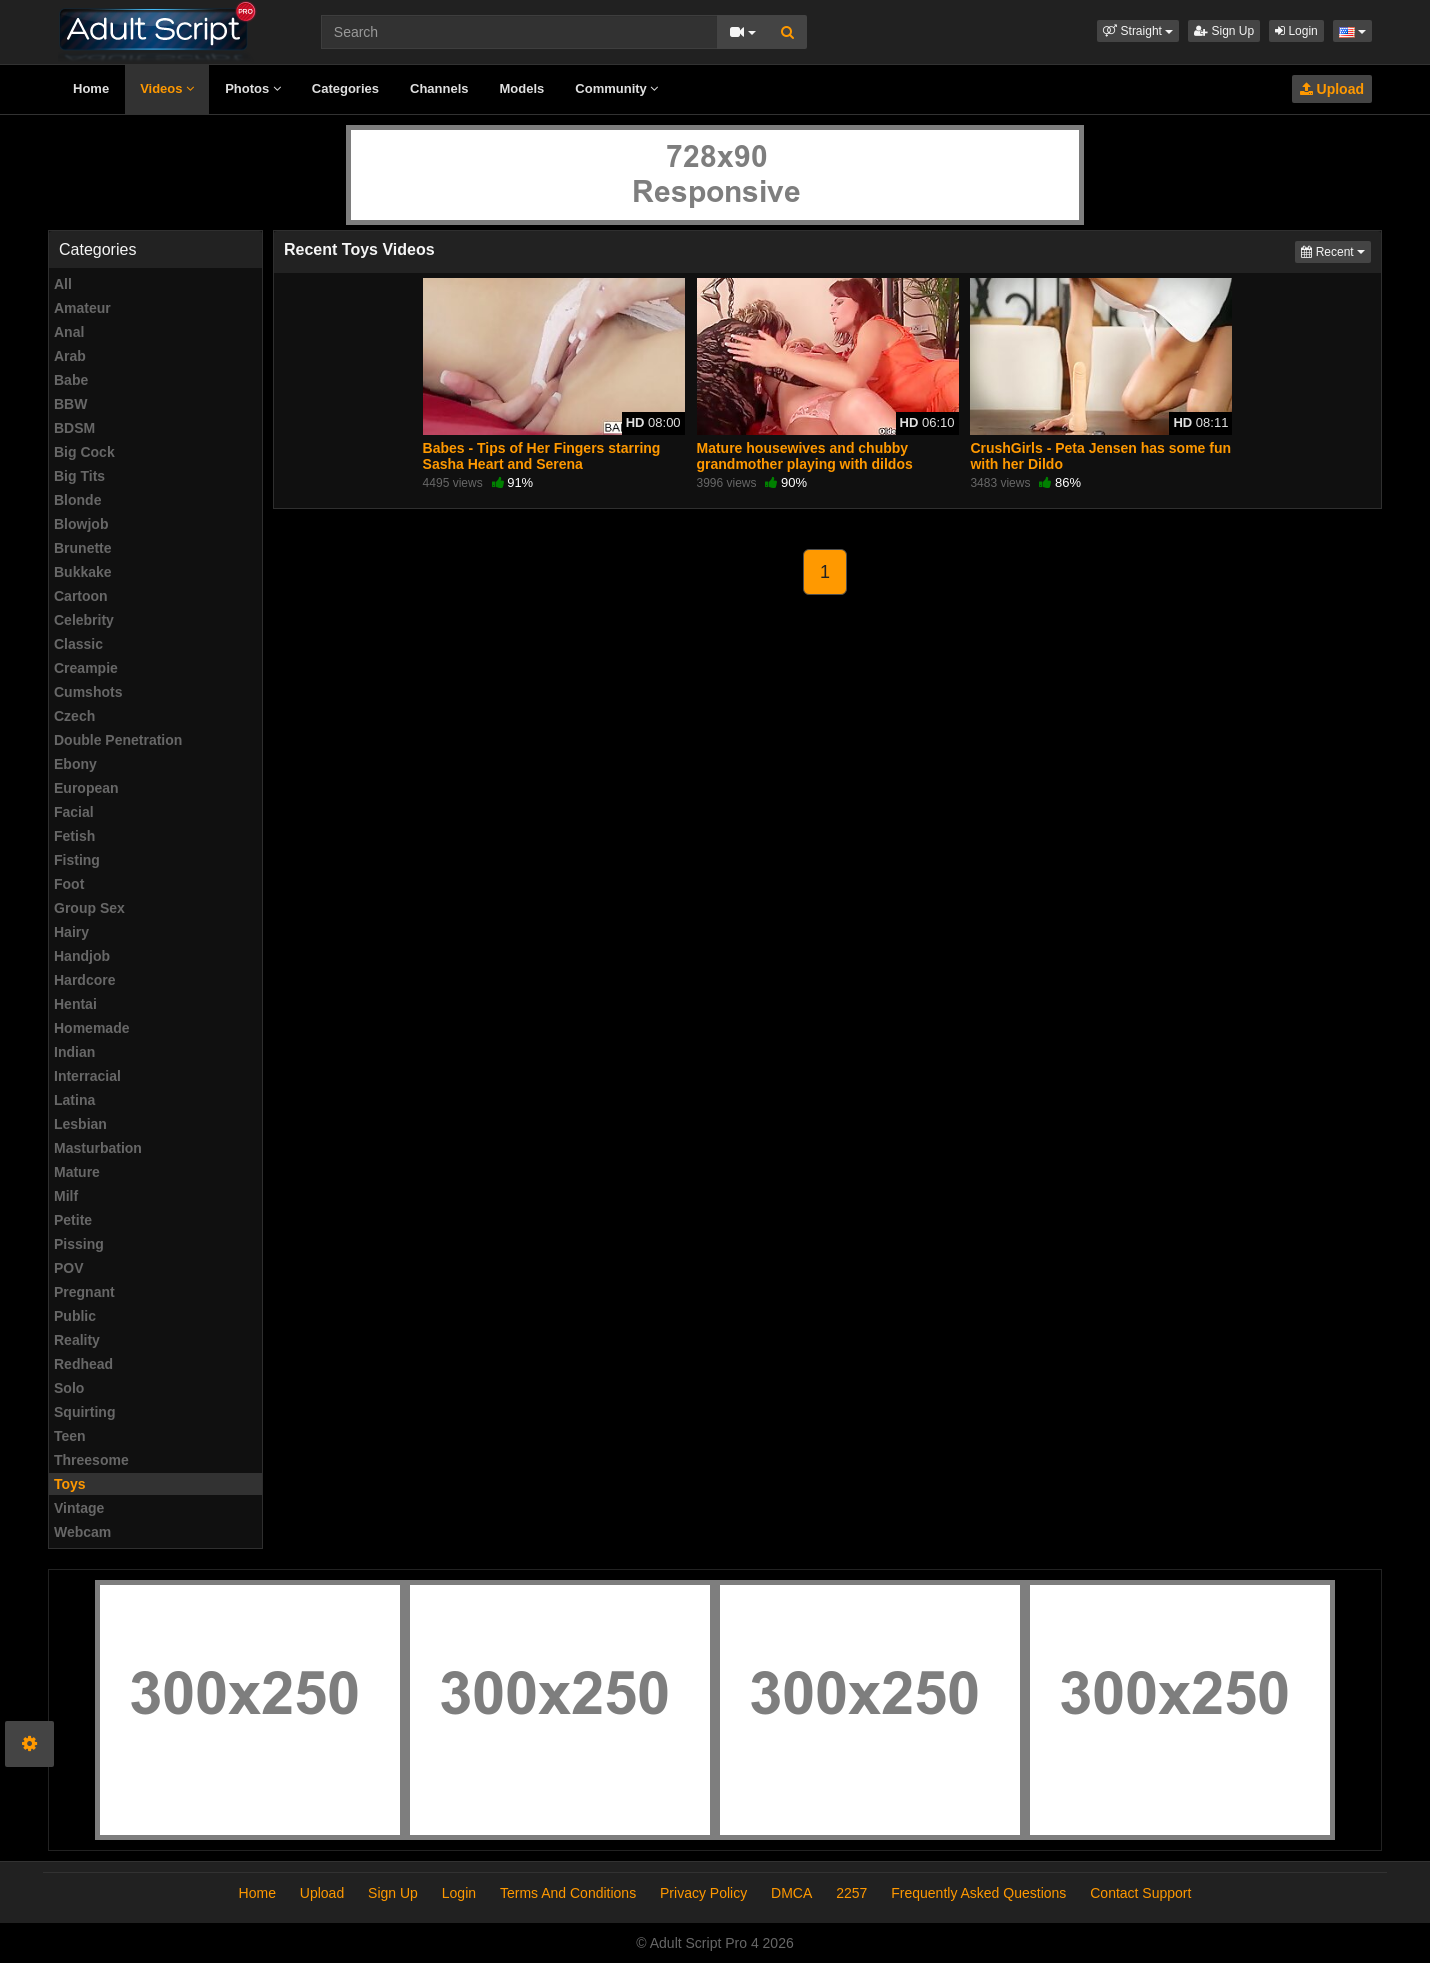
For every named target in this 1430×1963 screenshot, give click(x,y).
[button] (1138, 31)
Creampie (86, 668)
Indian (74, 1052)
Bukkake (83, 572)
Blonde (77, 500)
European (86, 788)
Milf (66, 1196)
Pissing (79, 1244)
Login (1296, 31)
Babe (71, 380)
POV (69, 1268)
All (63, 284)
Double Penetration (118, 740)
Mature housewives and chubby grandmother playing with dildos (805, 456)
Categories (345, 88)
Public (75, 1316)
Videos (167, 88)
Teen (70, 1436)
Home (91, 88)
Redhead (83, 1364)
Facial (74, 812)
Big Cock (84, 452)
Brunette (83, 548)
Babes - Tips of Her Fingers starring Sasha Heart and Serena (542, 456)
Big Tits (79, 476)
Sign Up (1224, 31)
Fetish (74, 836)
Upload (1332, 89)
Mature (77, 1172)
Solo (69, 1388)
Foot (69, 884)
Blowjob (81, 524)
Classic (78, 644)
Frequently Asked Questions (978, 1893)
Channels (439, 88)
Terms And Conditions (568, 1893)
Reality (77, 1340)
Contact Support (1140, 1893)
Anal (69, 332)
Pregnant (84, 1292)
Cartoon (81, 596)
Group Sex (89, 908)
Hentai (75, 1004)
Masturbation (98, 1148)
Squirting (84, 1412)
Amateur (82, 308)
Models (522, 88)
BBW (70, 404)
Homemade (91, 1028)
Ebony (75, 764)
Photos (253, 88)
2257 (851, 1893)
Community (616, 88)
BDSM (74, 428)
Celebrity (84, 620)
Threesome (91, 1460)
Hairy (71, 932)
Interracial (87, 1076)
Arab (70, 356)
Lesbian (80, 1124)
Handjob (82, 956)
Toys (70, 1484)
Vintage (79, 1508)
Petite (73, 1220)
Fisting (77, 860)
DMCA (791, 1893)
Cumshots (88, 692)
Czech (74, 716)
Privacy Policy (703, 1893)
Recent (1336, 250)
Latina (74, 1100)
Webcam (82, 1532)
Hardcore (84, 980)
